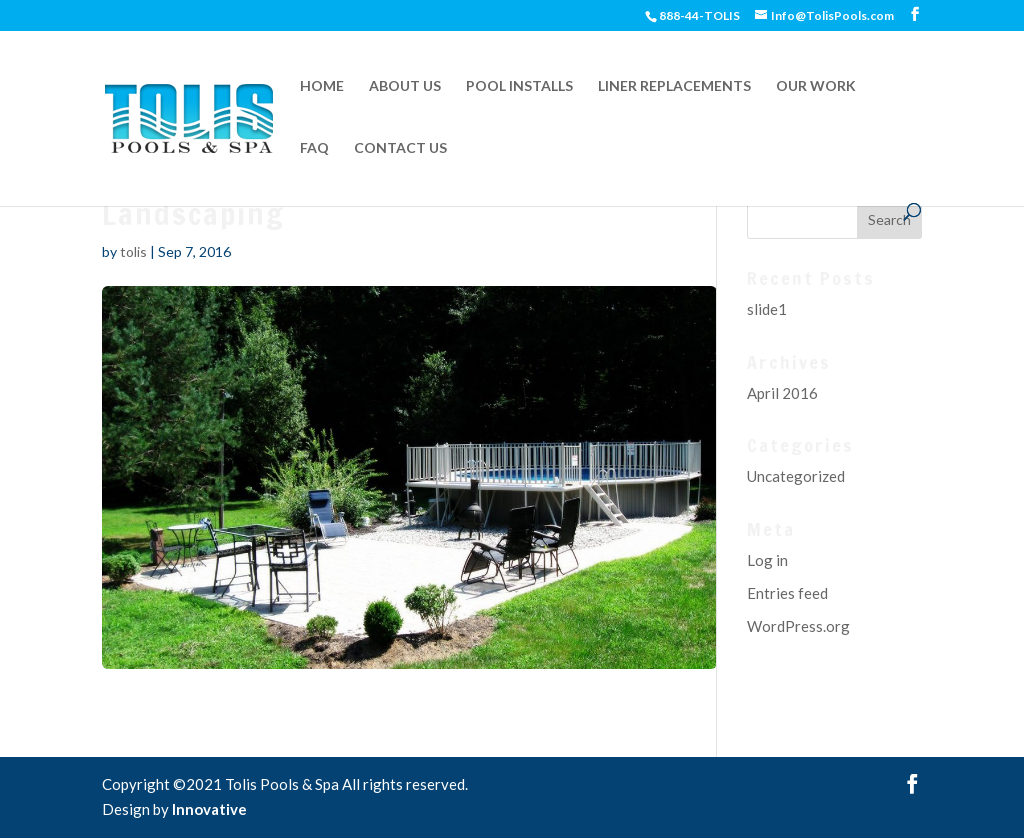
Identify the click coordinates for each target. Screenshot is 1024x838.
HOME (322, 86)
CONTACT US (400, 148)
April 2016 (782, 393)
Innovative (209, 809)
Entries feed (787, 593)
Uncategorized (796, 476)
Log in (767, 560)
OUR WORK (816, 86)
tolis (133, 251)
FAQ (314, 148)
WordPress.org (798, 626)
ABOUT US (405, 86)
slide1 (767, 309)
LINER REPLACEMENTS (674, 86)
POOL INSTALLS (519, 86)
